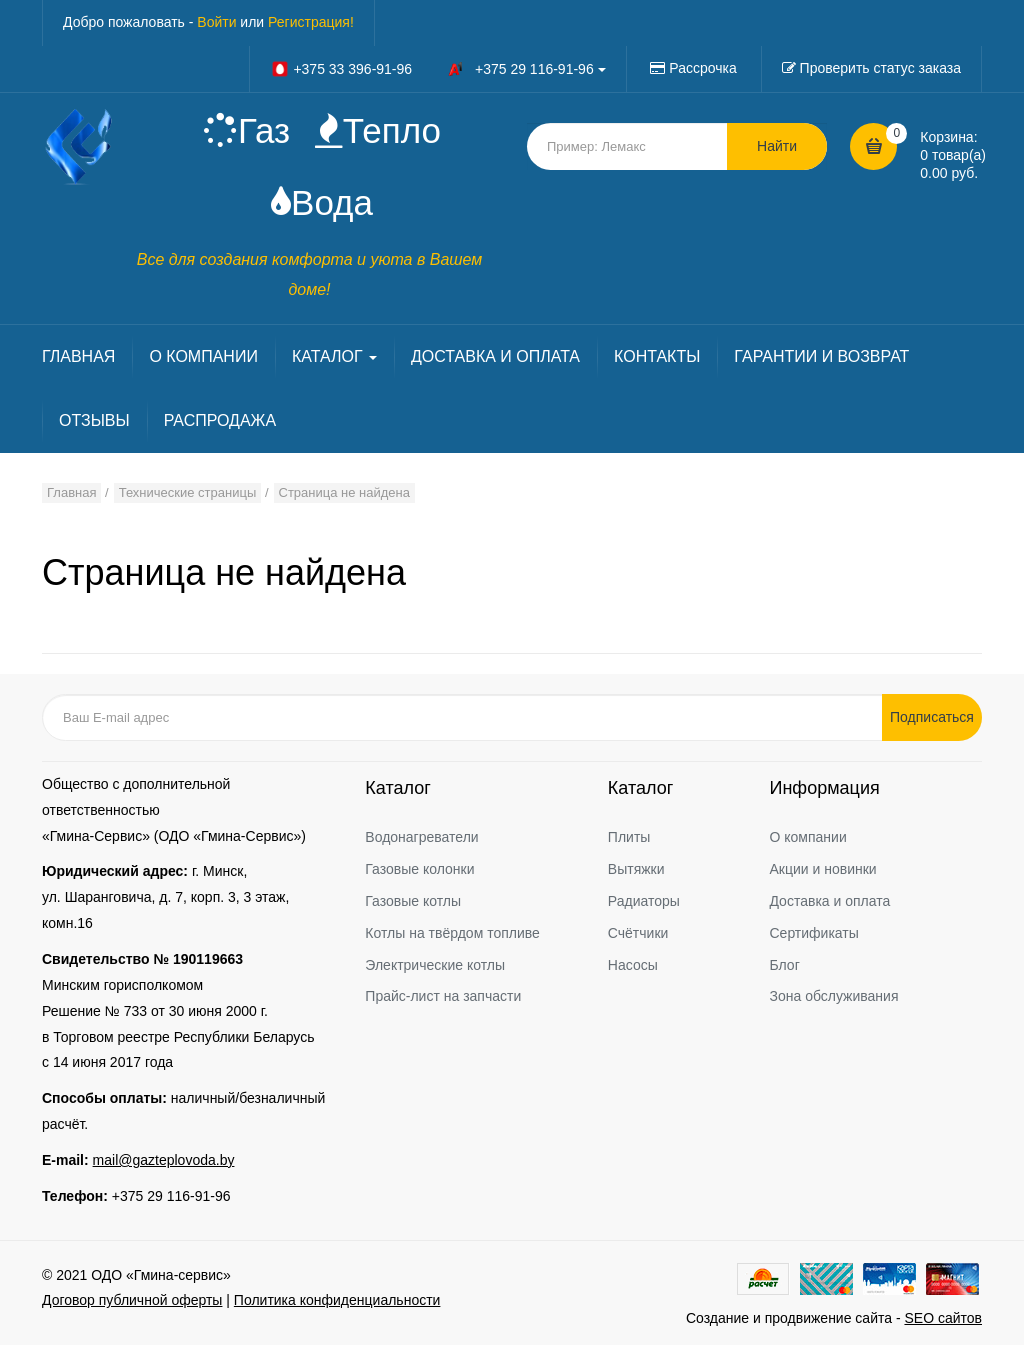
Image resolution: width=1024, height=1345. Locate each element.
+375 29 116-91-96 (171, 1196)
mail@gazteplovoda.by (164, 1160)
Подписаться (932, 717)
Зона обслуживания (833, 996)
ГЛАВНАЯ (78, 356)
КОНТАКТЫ (657, 356)
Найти (777, 146)
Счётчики (638, 933)
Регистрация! (311, 22)
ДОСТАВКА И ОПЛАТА (495, 356)
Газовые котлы (413, 901)
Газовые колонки (419, 869)
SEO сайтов (943, 1318)
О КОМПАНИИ (203, 356)
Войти (216, 22)
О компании (807, 837)
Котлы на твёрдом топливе (452, 933)
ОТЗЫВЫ (94, 420)
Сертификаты (813, 933)
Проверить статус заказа (880, 68)
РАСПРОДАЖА (220, 420)
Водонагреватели (421, 837)
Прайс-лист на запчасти (443, 996)
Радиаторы (644, 901)
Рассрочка (702, 68)
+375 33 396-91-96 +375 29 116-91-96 (438, 69)
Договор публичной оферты (132, 1300)
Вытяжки (636, 869)
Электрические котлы (435, 965)
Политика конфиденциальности (337, 1300)
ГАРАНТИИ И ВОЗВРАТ (821, 356)
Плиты (629, 837)
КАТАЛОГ (334, 356)
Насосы (633, 965)
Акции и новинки (822, 869)
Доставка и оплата (829, 901)
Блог (784, 965)
